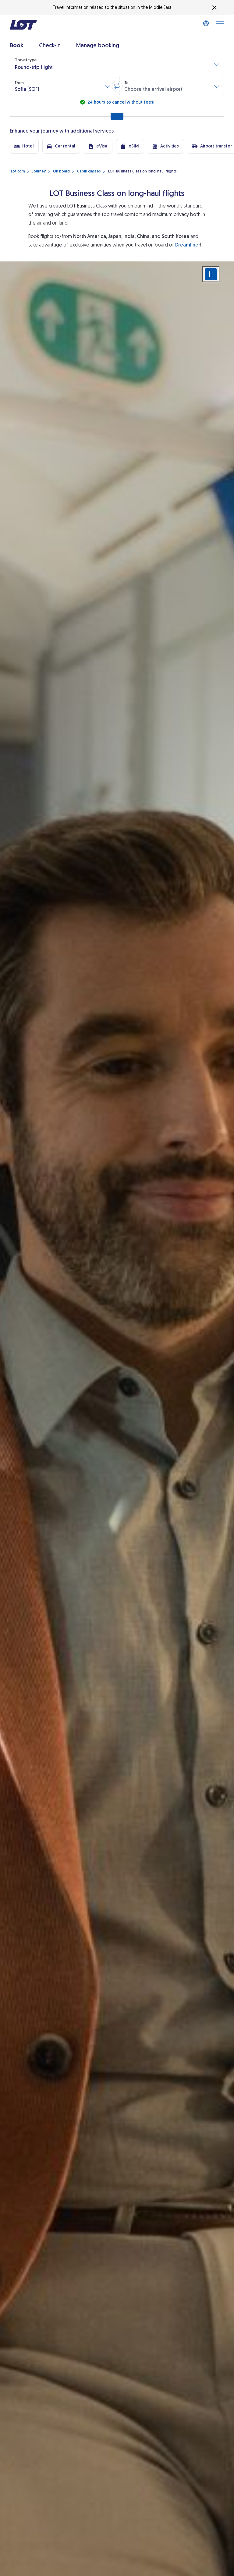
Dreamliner (187, 245)
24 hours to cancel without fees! (120, 102)
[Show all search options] (117, 116)
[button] (117, 64)
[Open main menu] (220, 25)
